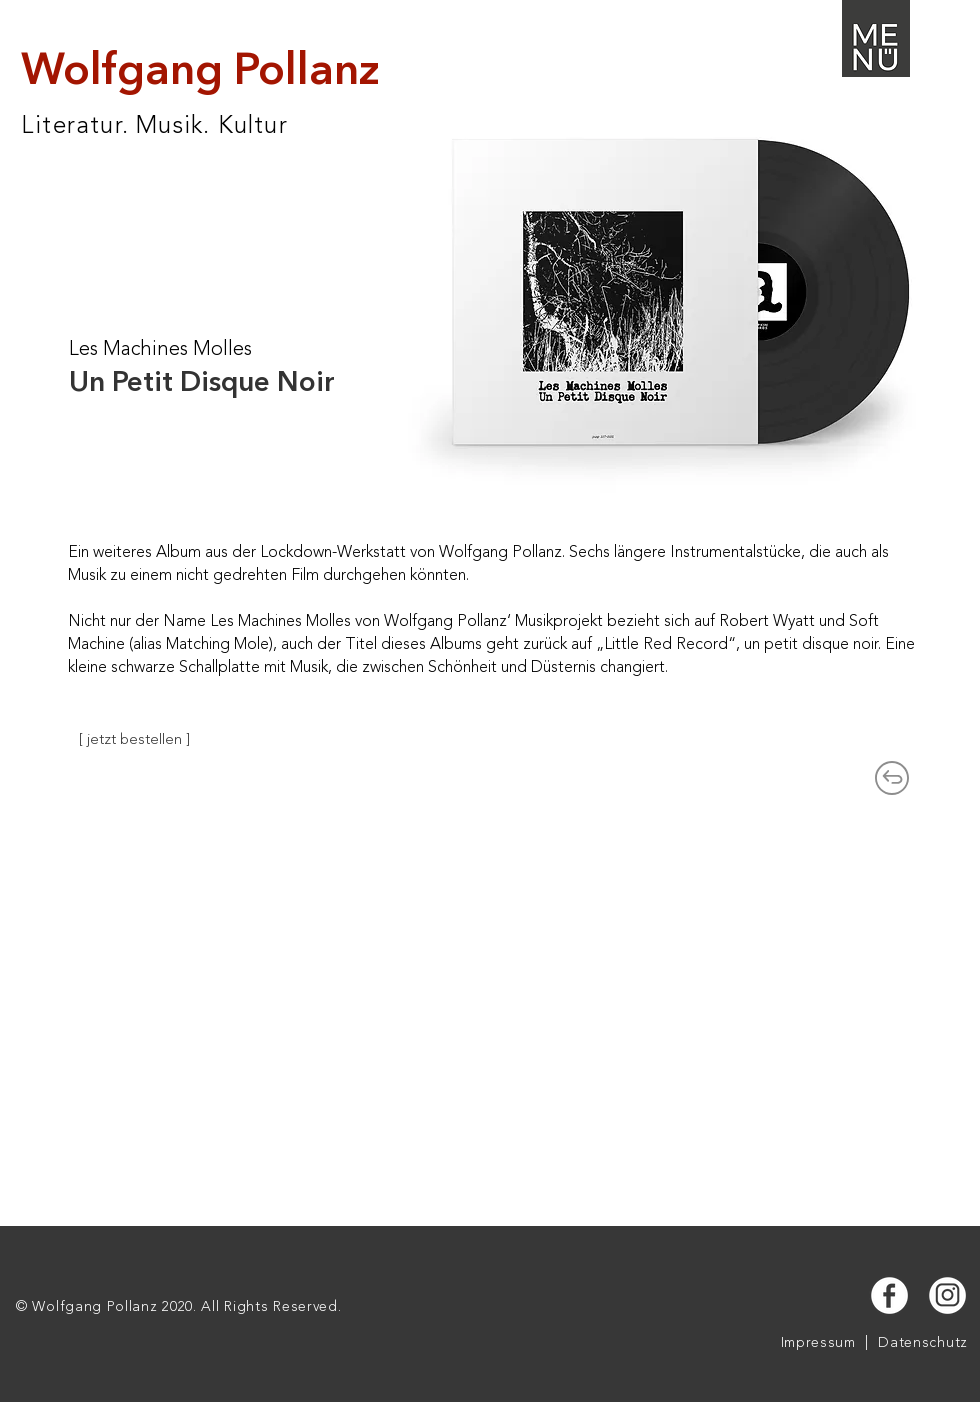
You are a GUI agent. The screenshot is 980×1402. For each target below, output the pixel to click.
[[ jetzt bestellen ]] (134, 740)
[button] (876, 38)
